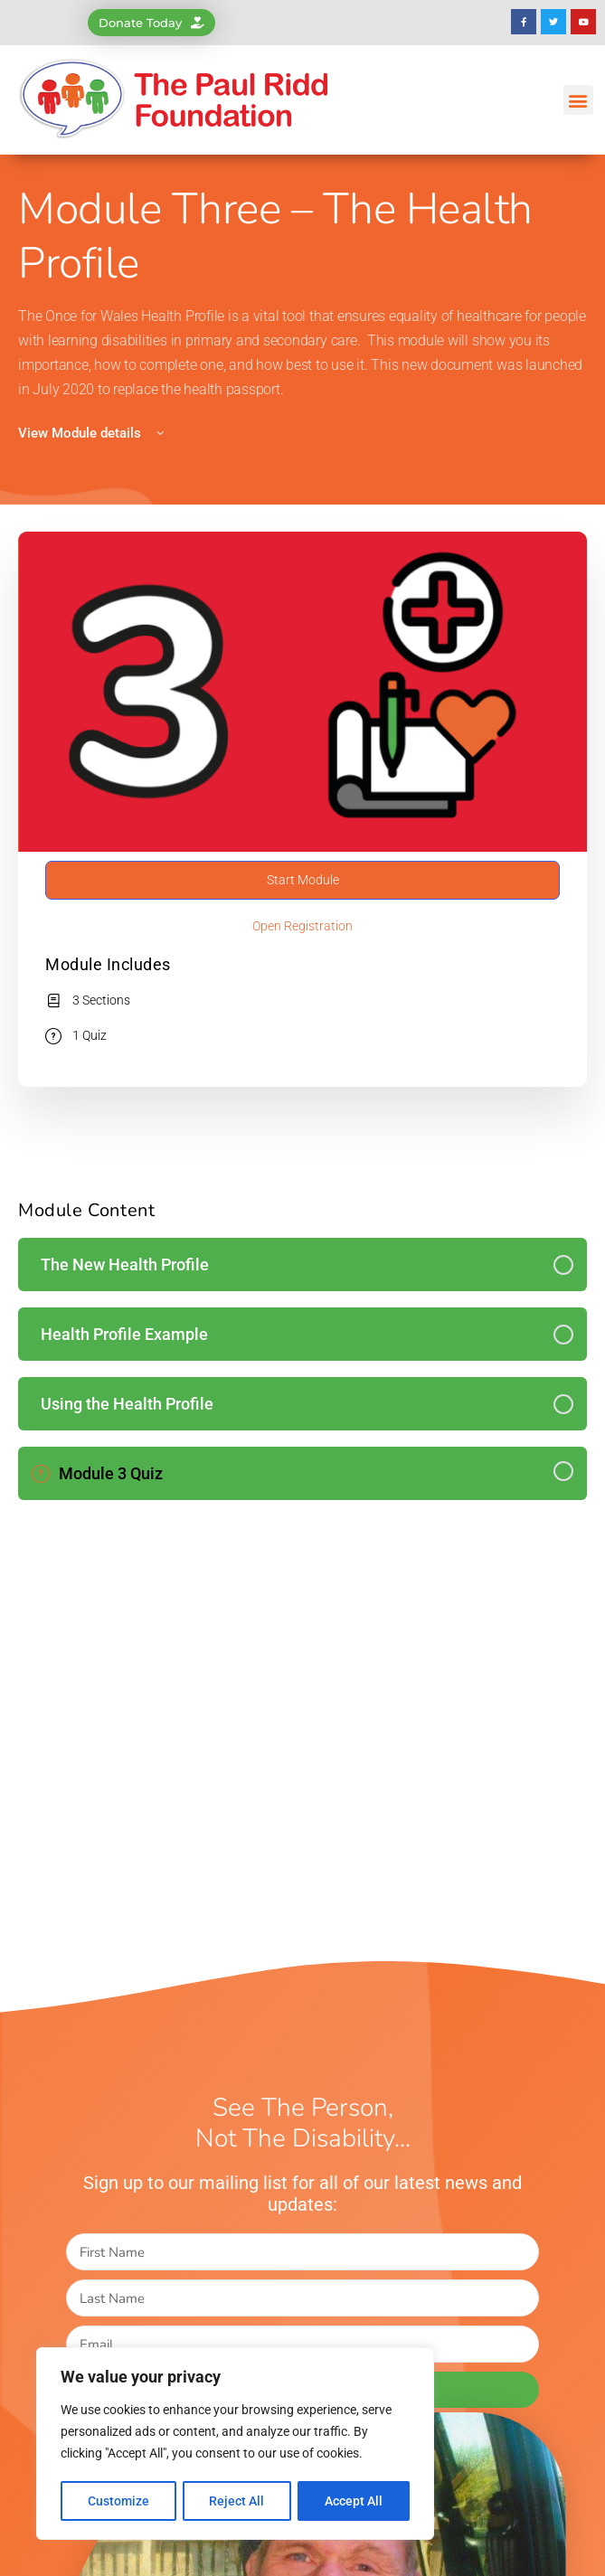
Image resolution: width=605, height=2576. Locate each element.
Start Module (303, 880)
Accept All (354, 2501)
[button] (578, 100)
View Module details (92, 433)
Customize (118, 2501)
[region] (235, 2445)
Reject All (237, 2501)
